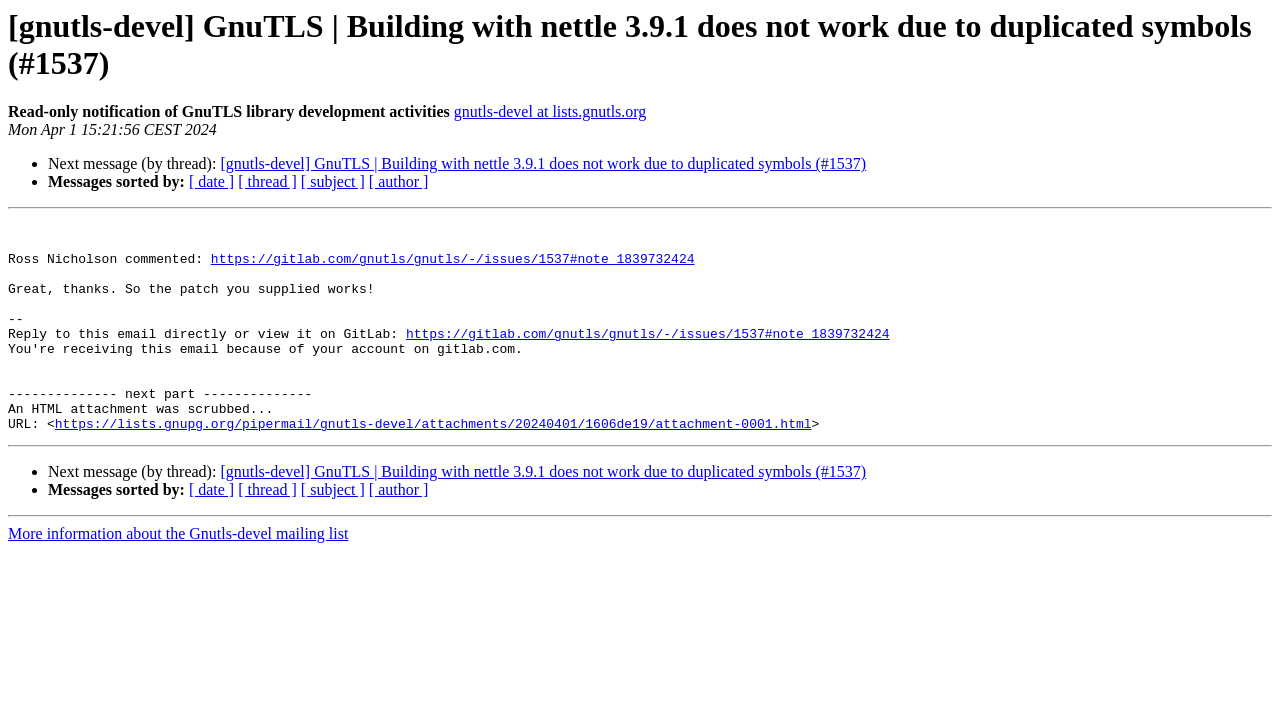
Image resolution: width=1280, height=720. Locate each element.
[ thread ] (267, 181)
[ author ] (399, 181)
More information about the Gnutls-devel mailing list (178, 575)
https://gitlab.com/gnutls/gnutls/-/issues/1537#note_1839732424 (453, 267)
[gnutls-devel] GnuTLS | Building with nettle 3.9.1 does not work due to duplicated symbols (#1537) (543, 163)
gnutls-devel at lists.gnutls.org (550, 111)
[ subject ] (333, 181)
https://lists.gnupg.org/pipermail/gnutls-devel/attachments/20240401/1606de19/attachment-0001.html (433, 465)
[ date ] (211, 181)
